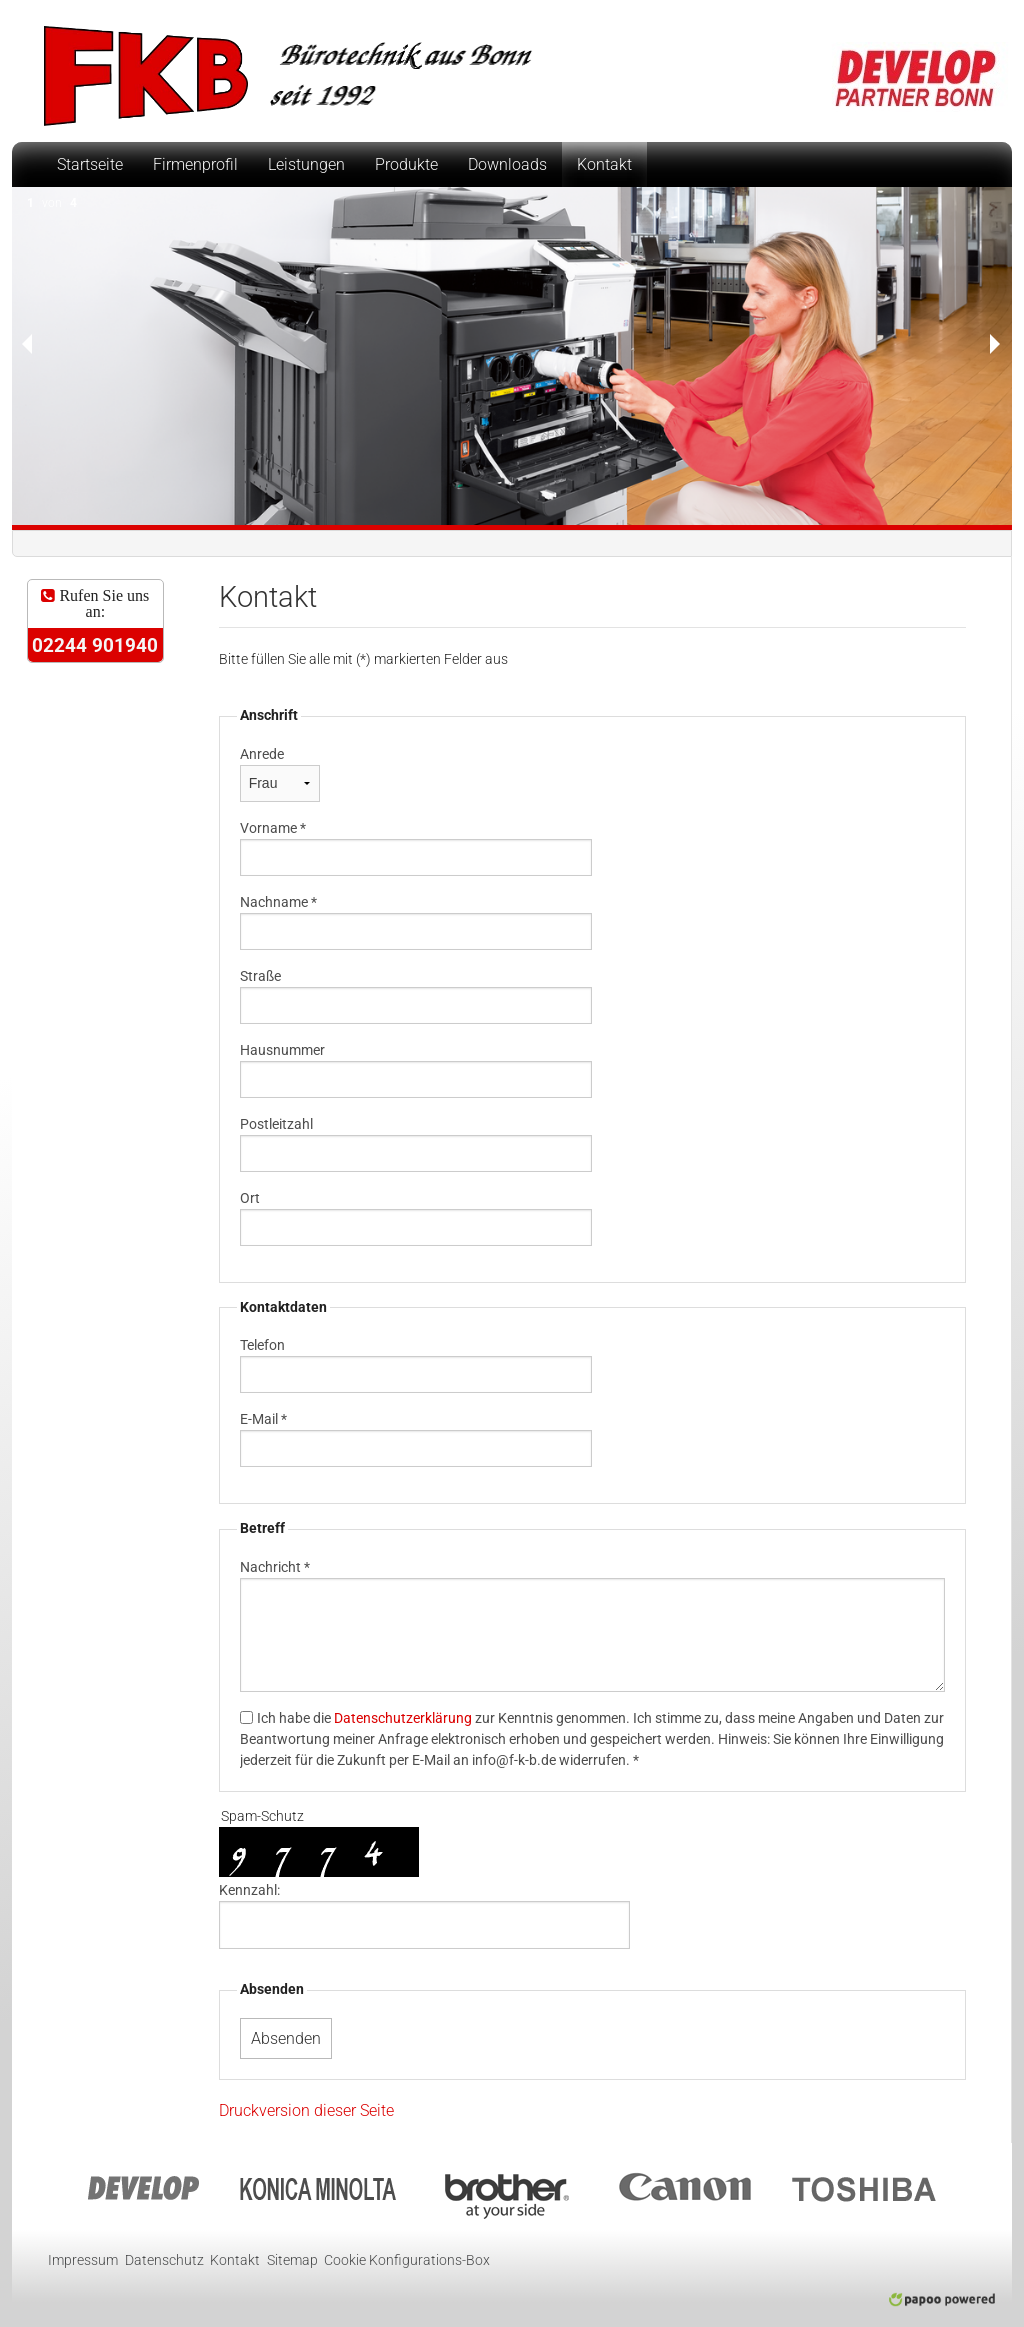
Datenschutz (164, 2260)
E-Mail (263, 1419)
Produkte (406, 164)
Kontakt (604, 164)
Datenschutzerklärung (403, 1718)
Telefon (262, 1345)
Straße (260, 976)
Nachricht (275, 1567)
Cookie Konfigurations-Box (407, 2260)
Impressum (83, 2260)
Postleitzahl (276, 1124)
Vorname (273, 828)
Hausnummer (282, 1050)
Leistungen (306, 164)
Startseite (90, 164)
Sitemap (292, 2260)
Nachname (278, 902)
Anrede (262, 754)
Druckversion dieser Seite (306, 2110)
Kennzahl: (249, 1890)
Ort (250, 1198)
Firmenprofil (195, 164)
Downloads (507, 164)
